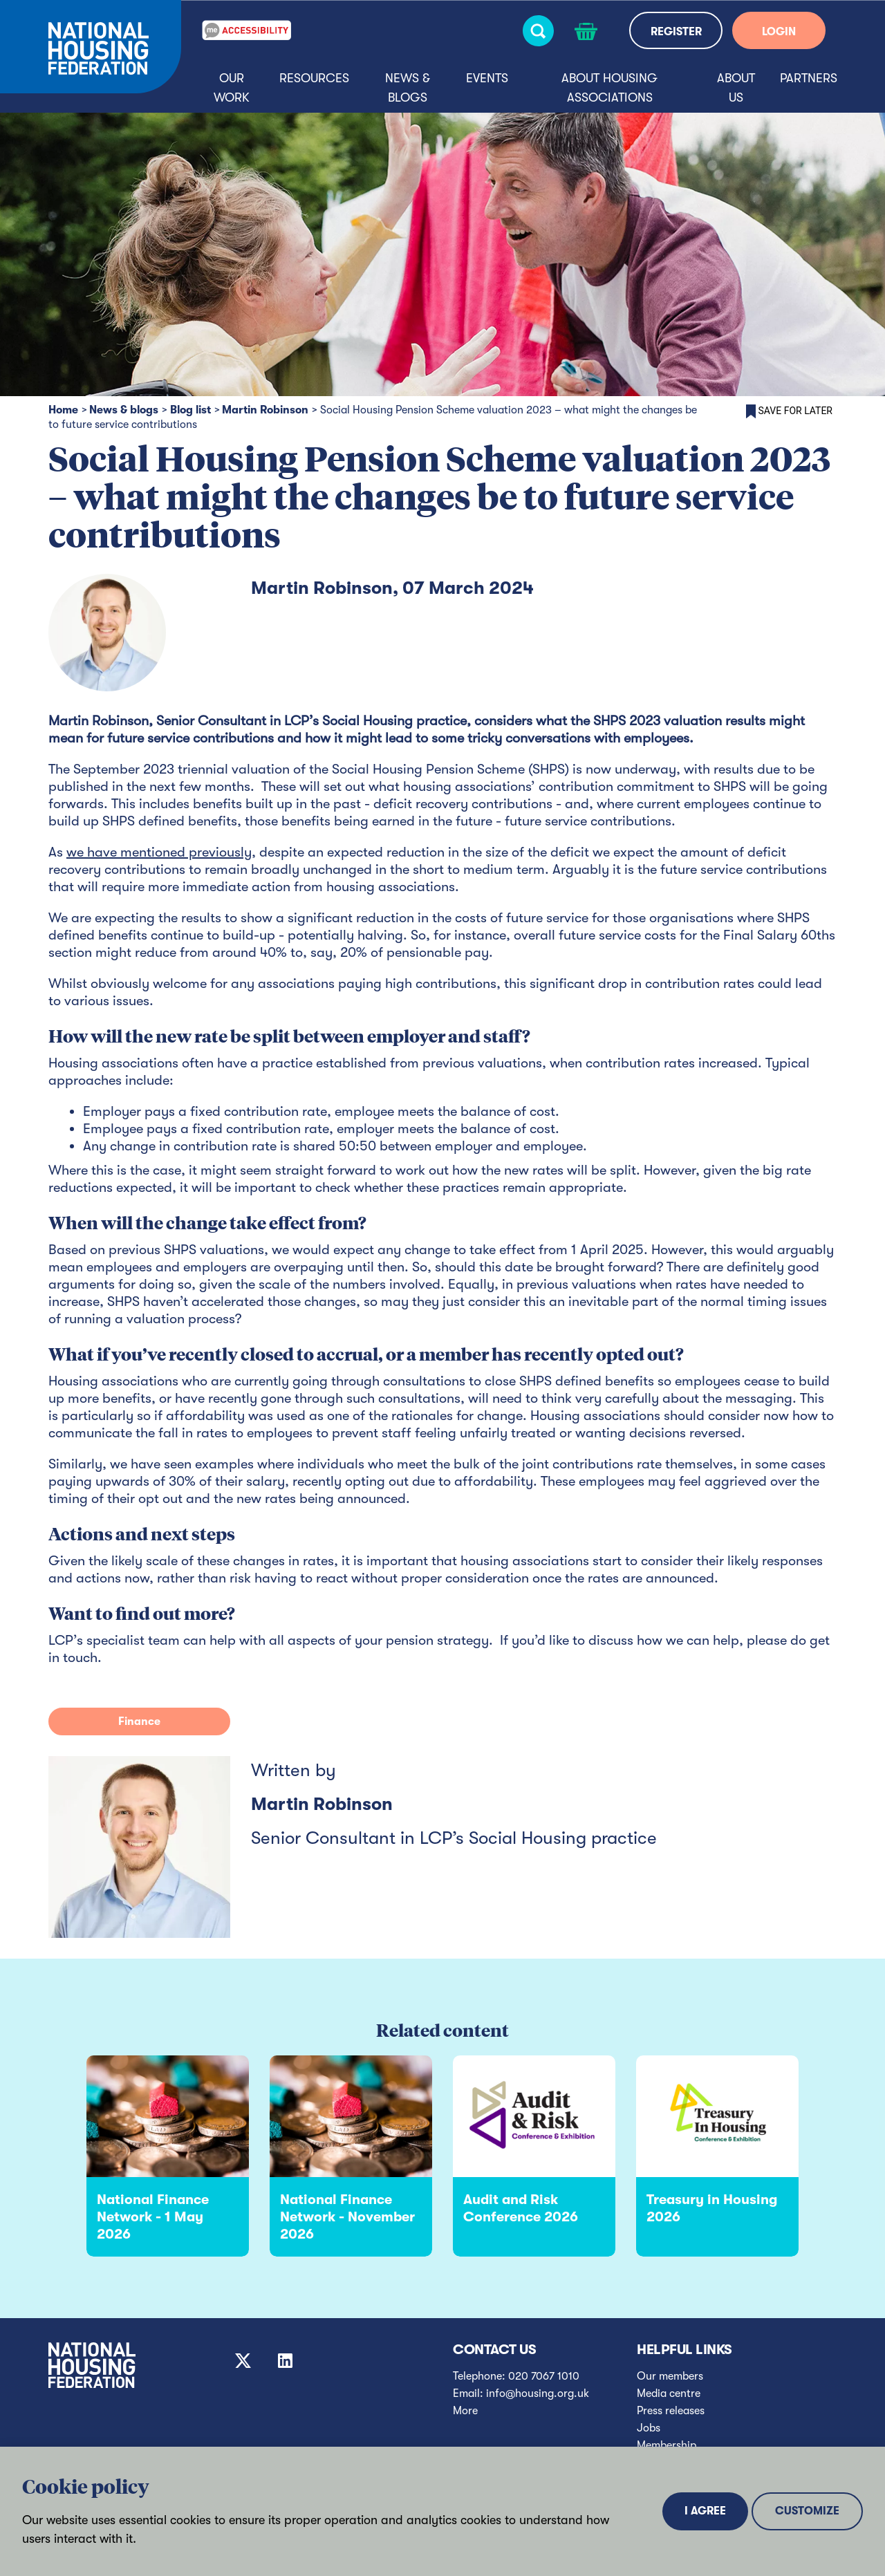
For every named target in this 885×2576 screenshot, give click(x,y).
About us (736, 87)
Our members (670, 2376)
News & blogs (407, 87)
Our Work (232, 87)
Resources (314, 78)
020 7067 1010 (543, 2376)
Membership (666, 2445)
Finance (139, 1721)
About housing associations (609, 87)
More (465, 2411)
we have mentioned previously (159, 852)
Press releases (671, 2411)
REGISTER (676, 32)
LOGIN (779, 32)
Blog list (190, 410)
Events (487, 78)
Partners (808, 78)
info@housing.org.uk (537, 2393)
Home (63, 410)
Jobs (648, 2428)
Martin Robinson (265, 410)
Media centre (668, 2393)
